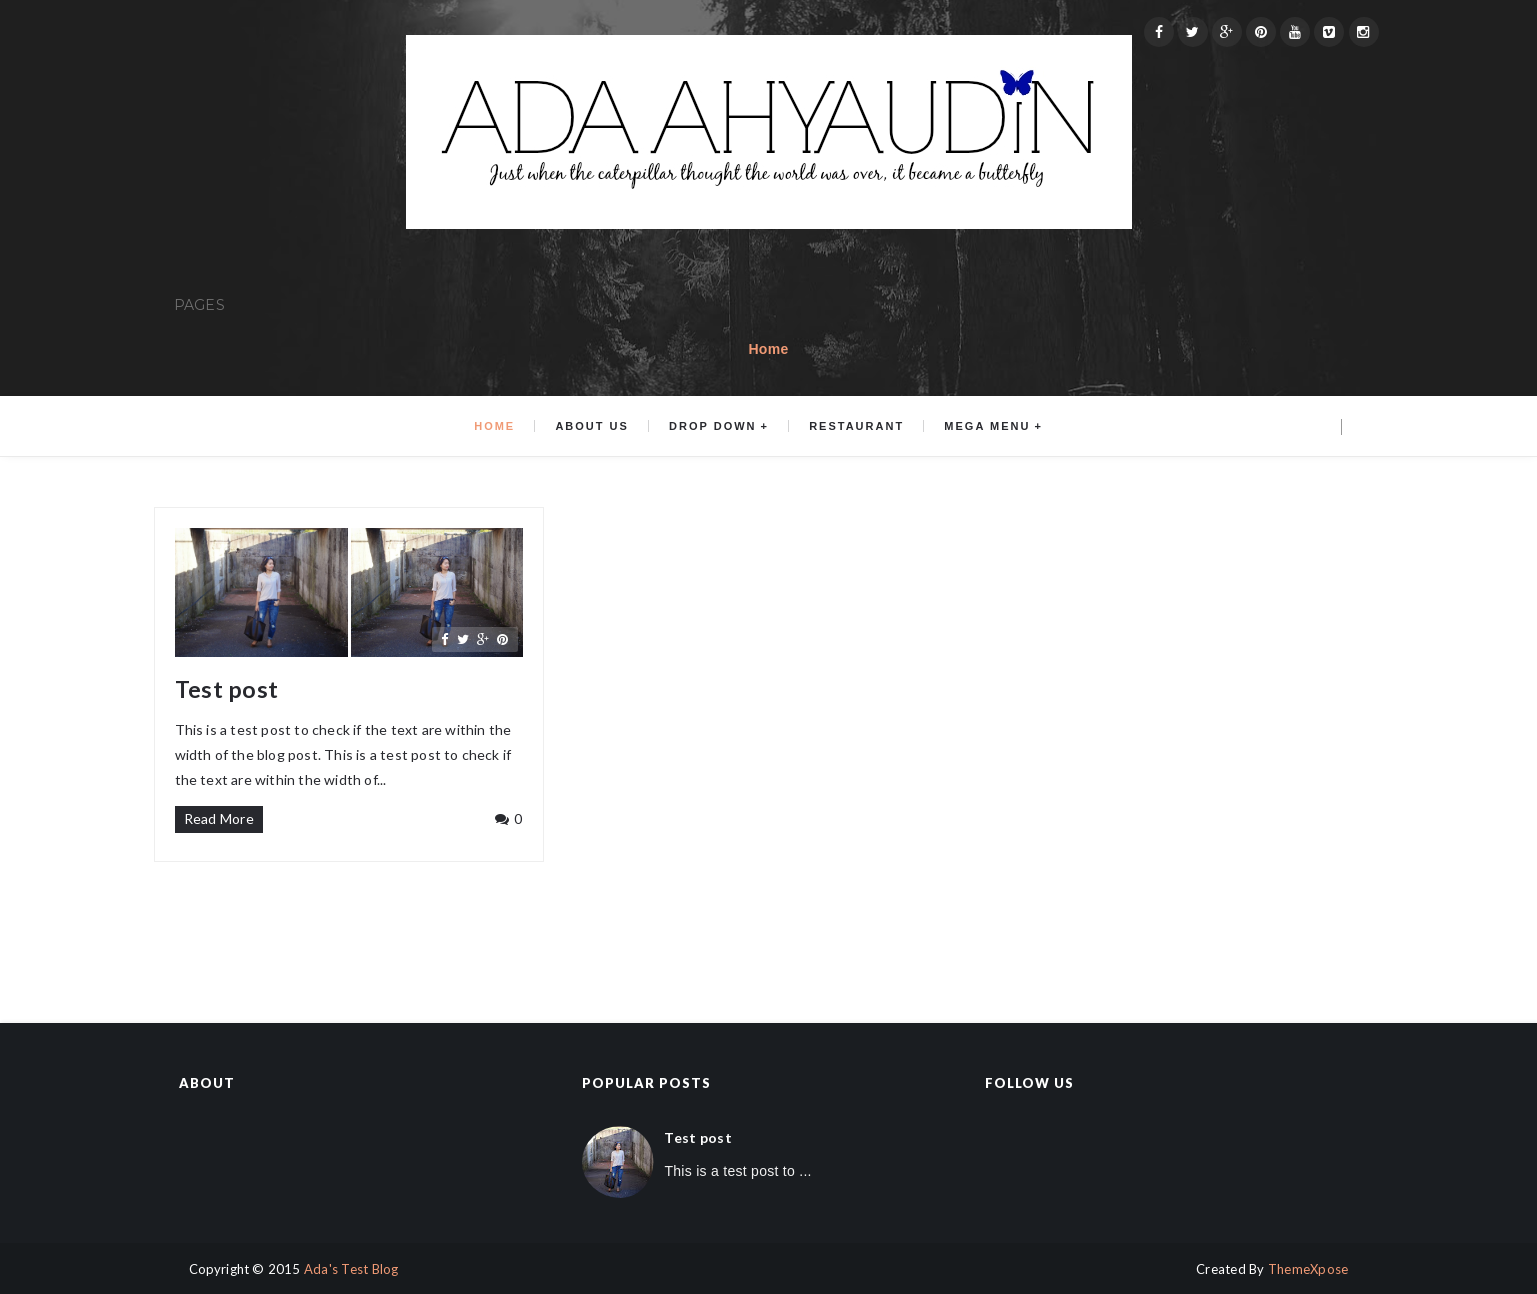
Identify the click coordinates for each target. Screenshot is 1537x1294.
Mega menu (987, 426)
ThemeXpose (1308, 1269)
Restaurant (856, 426)
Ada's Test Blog (351, 1269)
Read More (219, 818)
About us (591, 426)
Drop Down (712, 426)
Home (768, 349)
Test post (227, 689)
